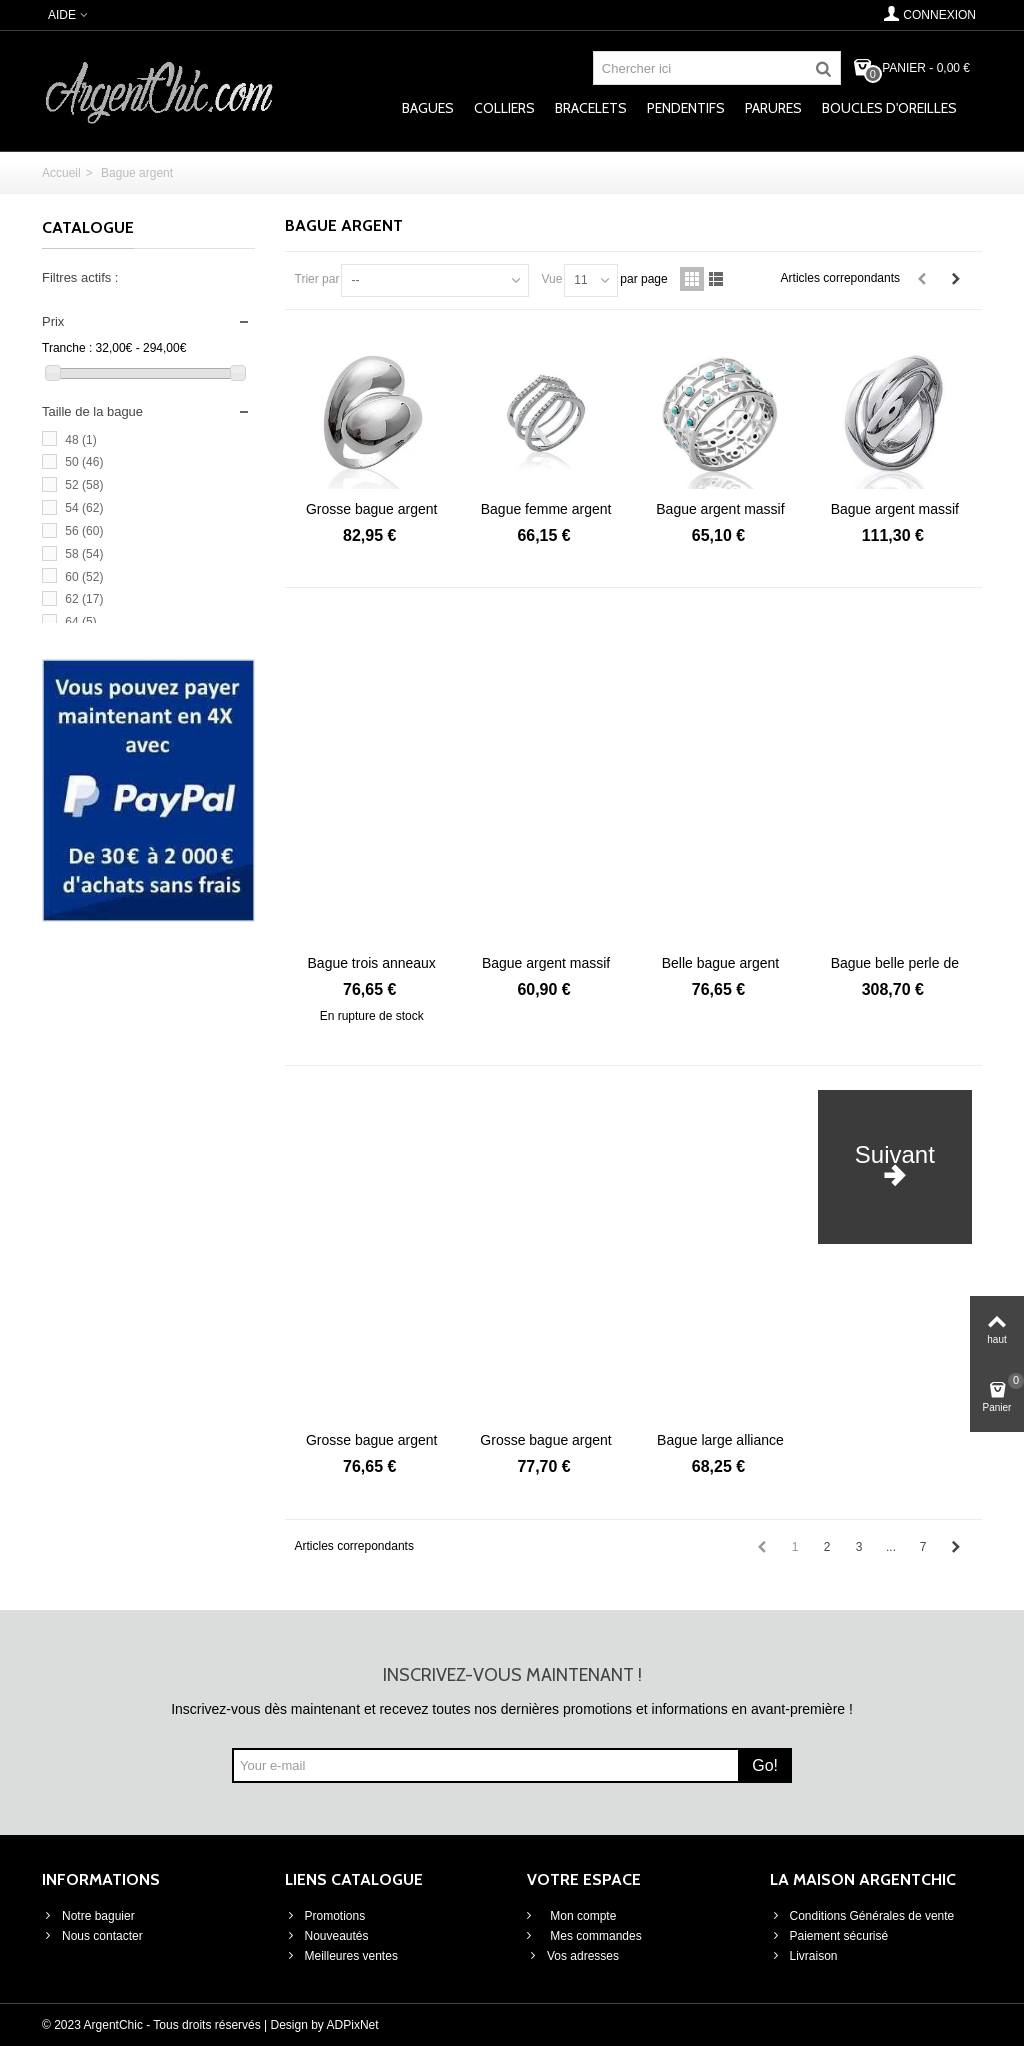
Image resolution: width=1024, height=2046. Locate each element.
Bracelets (591, 108)
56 (84, 531)
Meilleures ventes (341, 1956)
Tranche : (67, 348)
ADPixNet (353, 2025)
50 (84, 462)
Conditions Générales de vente (862, 1916)
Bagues (428, 108)
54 (84, 508)
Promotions (325, 1916)
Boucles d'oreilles (889, 108)
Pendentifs (686, 108)
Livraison (804, 1956)
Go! (765, 1765)
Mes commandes (594, 1936)
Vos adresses (573, 1956)
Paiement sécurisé (829, 1936)
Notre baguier (88, 1916)
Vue (551, 279)
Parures (773, 108)
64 (80, 622)
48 (80, 440)
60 (84, 577)
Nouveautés (327, 1936)
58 (84, 554)
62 (84, 599)
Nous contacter (92, 1936)
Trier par (317, 279)
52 (84, 485)
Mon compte (581, 1916)
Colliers (504, 108)
